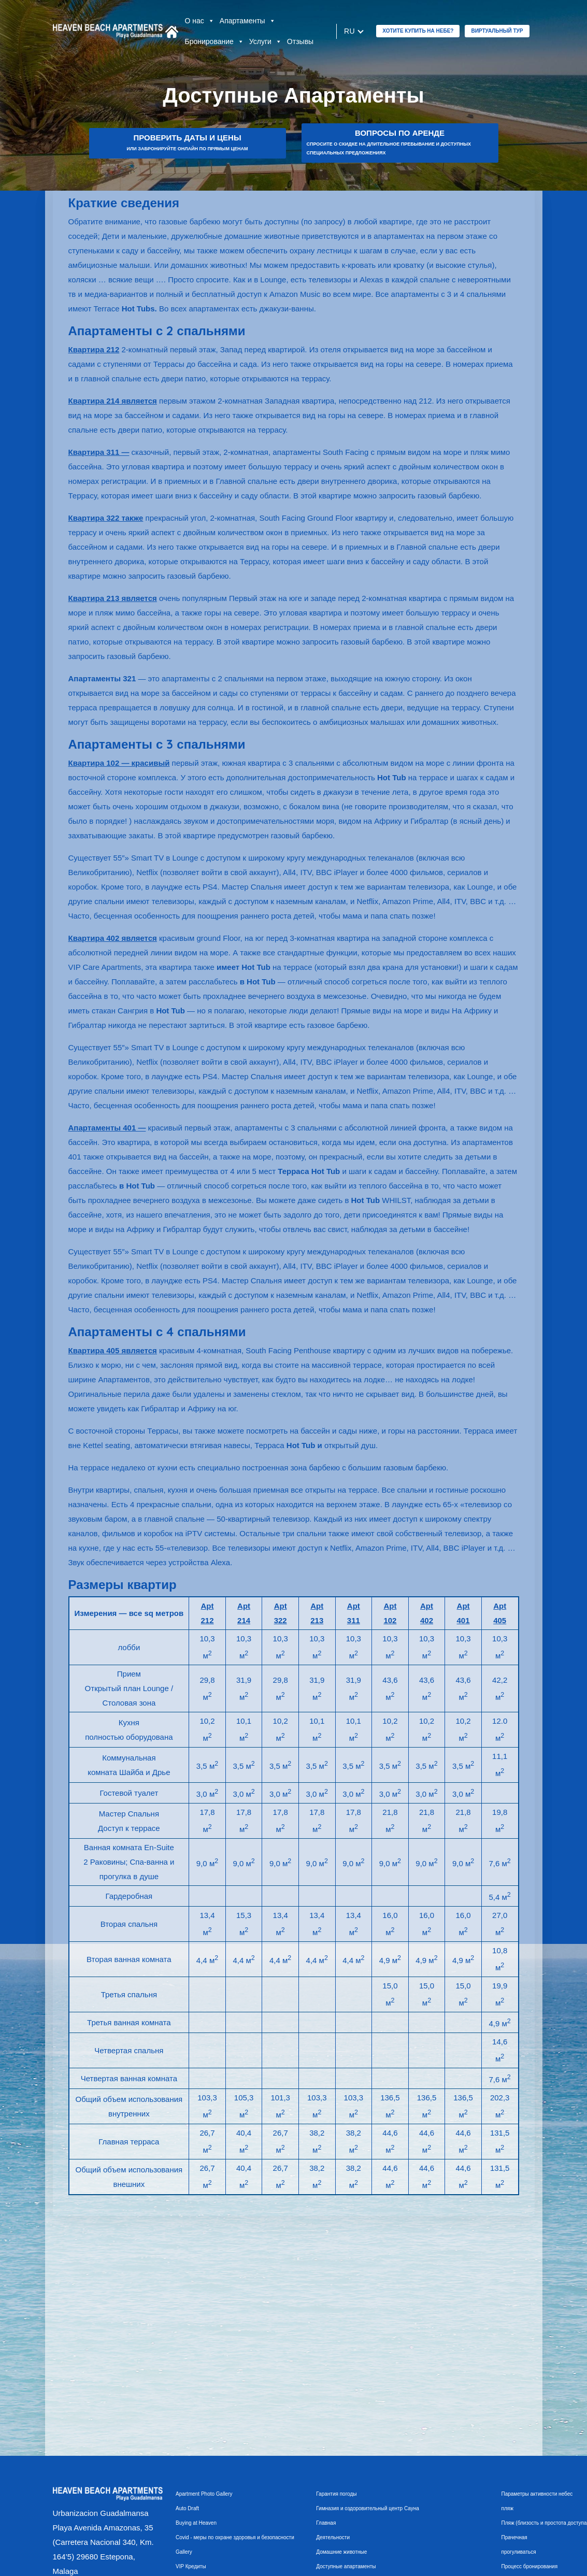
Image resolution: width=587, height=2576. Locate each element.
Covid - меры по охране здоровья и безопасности (235, 2537)
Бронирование (214, 41)
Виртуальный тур (497, 31)
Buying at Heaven (196, 2523)
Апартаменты (248, 20)
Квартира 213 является (112, 598)
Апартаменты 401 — (107, 1127)
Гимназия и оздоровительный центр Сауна (367, 2508)
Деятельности (333, 2537)
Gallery (184, 2552)
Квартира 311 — (99, 452)
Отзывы (300, 41)
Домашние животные (341, 2552)
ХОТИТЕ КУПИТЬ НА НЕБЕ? (417, 31)
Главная (326, 2523)
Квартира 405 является (112, 1350)
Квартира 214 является (112, 400)
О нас (199, 20)
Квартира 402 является (112, 938)
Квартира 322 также (106, 517)
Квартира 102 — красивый (119, 763)
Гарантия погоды (336, 2494)
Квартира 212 (94, 349)
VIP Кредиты (191, 2566)
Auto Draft (187, 2508)
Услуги (265, 41)
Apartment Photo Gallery (204, 2494)
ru (349, 31)
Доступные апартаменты (346, 2566)
